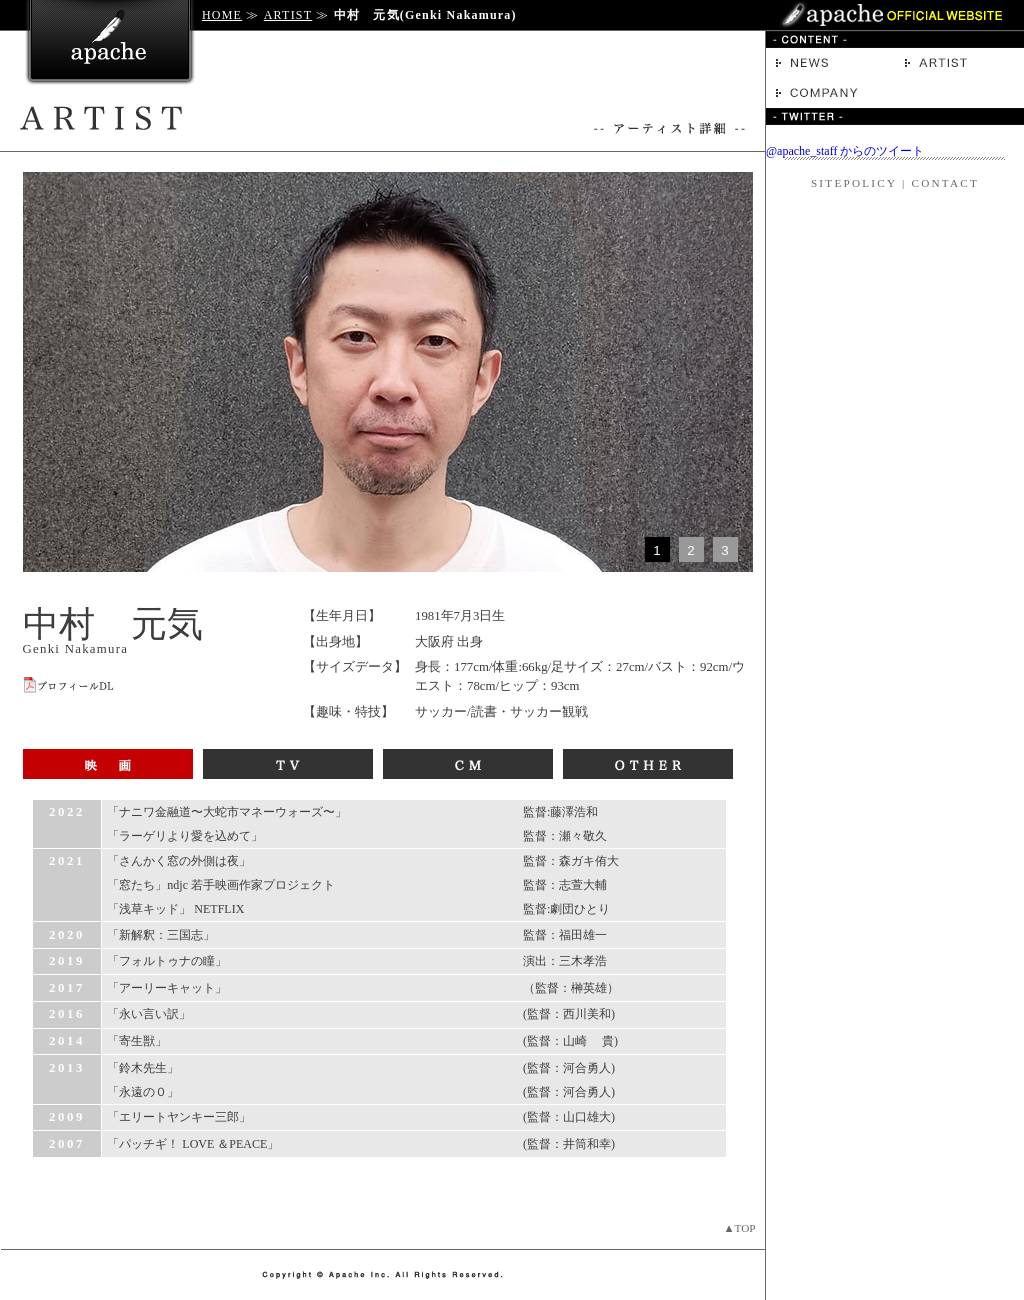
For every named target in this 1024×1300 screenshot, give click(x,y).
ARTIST (288, 15)
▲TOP (739, 1228)
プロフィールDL (69, 685)
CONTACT (945, 183)
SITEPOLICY (854, 183)
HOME (222, 15)
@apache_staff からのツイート (845, 151)
